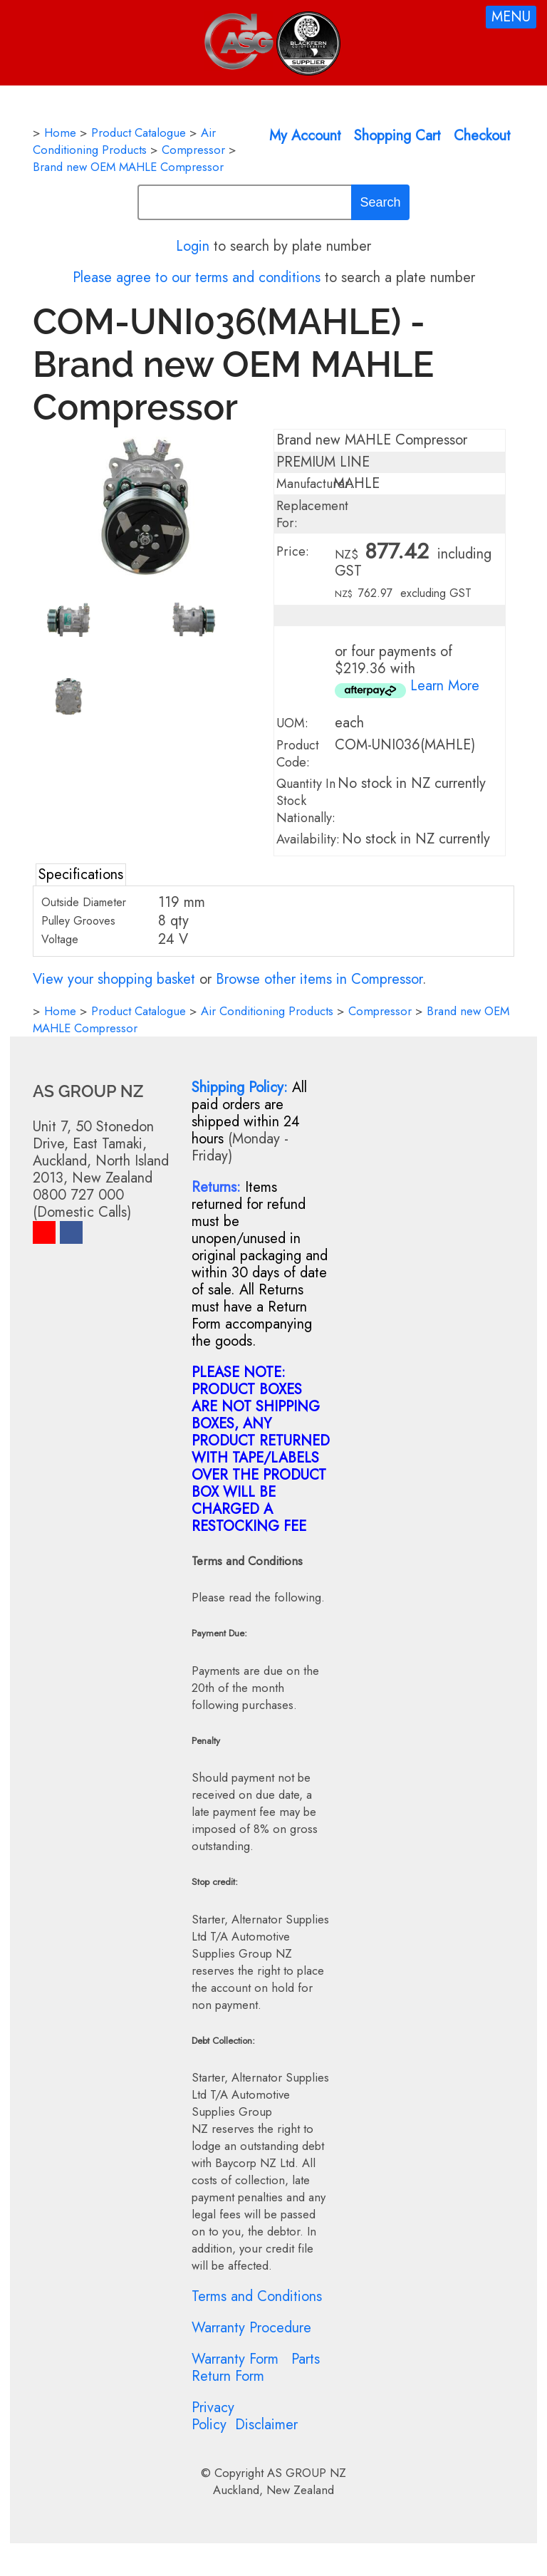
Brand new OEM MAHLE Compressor (128, 166)
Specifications (80, 874)
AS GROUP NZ (306, 2472)
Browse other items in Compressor (319, 979)
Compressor (193, 149)
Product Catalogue (138, 132)
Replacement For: (312, 514)
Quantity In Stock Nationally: (305, 800)
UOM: (292, 723)
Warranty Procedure (251, 2327)
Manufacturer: (314, 483)
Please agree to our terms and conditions (197, 277)
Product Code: (297, 754)
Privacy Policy (213, 2416)
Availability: (308, 839)
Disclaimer (266, 2424)
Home (60, 132)
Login (192, 246)
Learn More (444, 685)
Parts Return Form (256, 2368)
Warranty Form (235, 2359)
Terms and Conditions (257, 2296)
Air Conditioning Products (124, 141)
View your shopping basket (114, 979)
